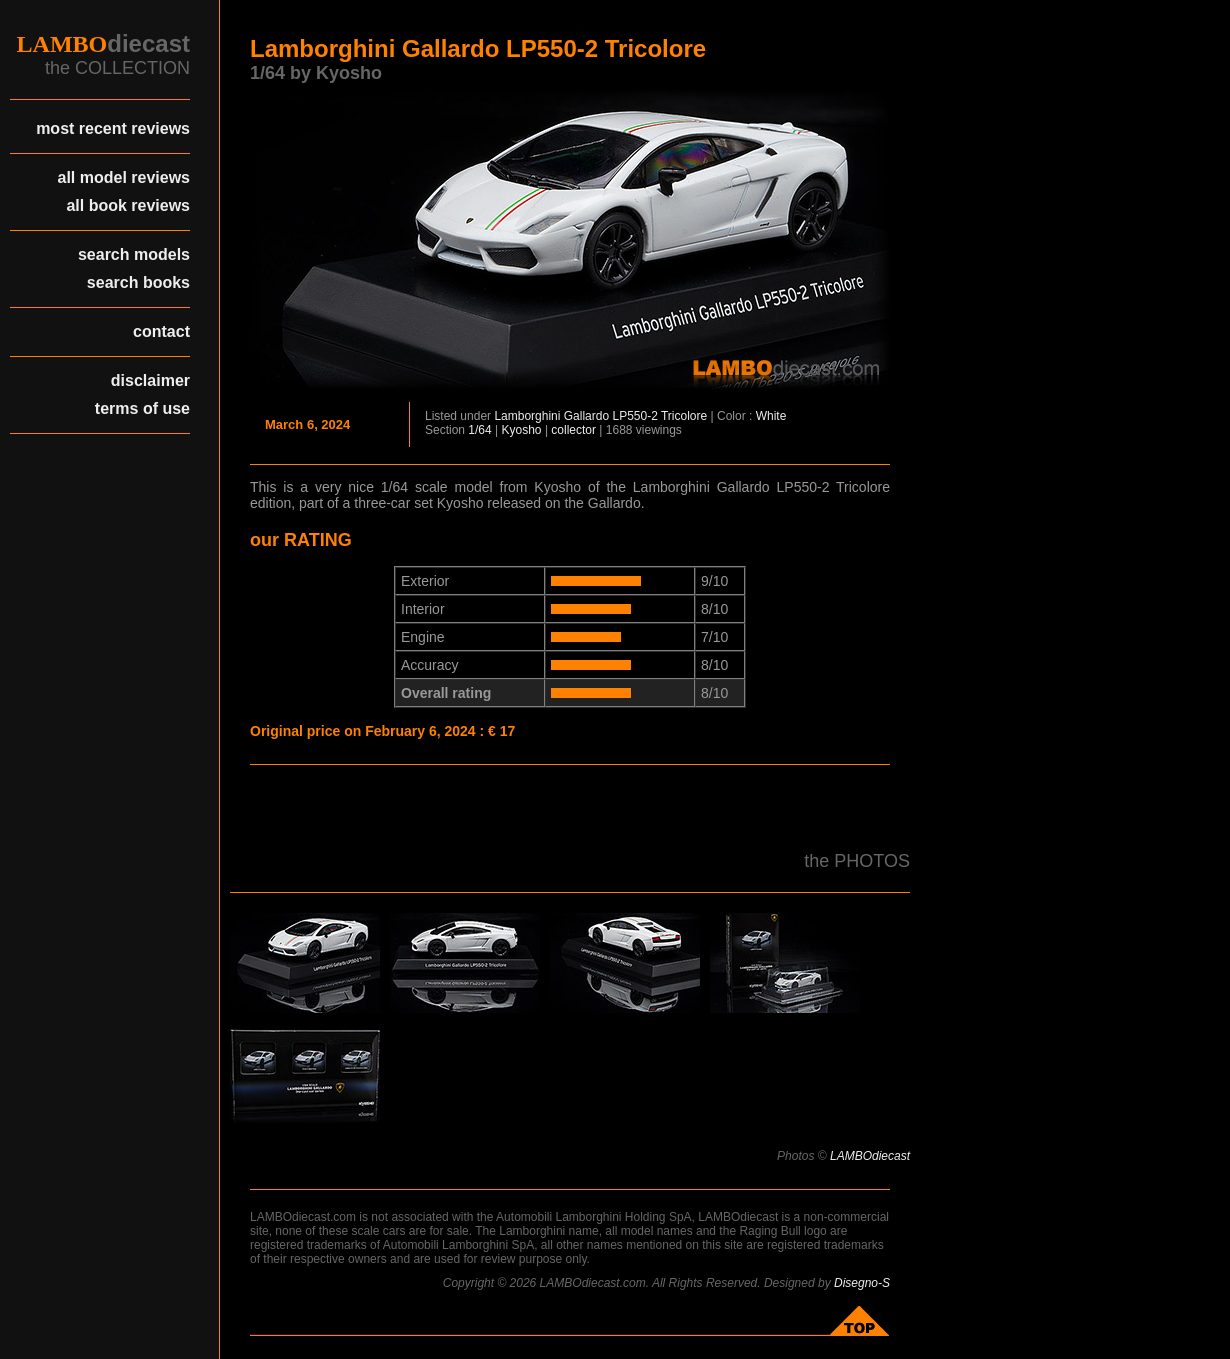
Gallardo (586, 416)
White (771, 416)
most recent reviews (113, 128)
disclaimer (150, 380)
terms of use (142, 408)
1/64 (479, 430)
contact (161, 331)
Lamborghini (527, 416)
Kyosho (522, 430)
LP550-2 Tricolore (659, 416)
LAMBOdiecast (870, 1156)
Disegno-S (862, 1283)
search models (134, 254)
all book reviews (128, 205)
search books (138, 282)
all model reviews (123, 177)
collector (573, 430)
